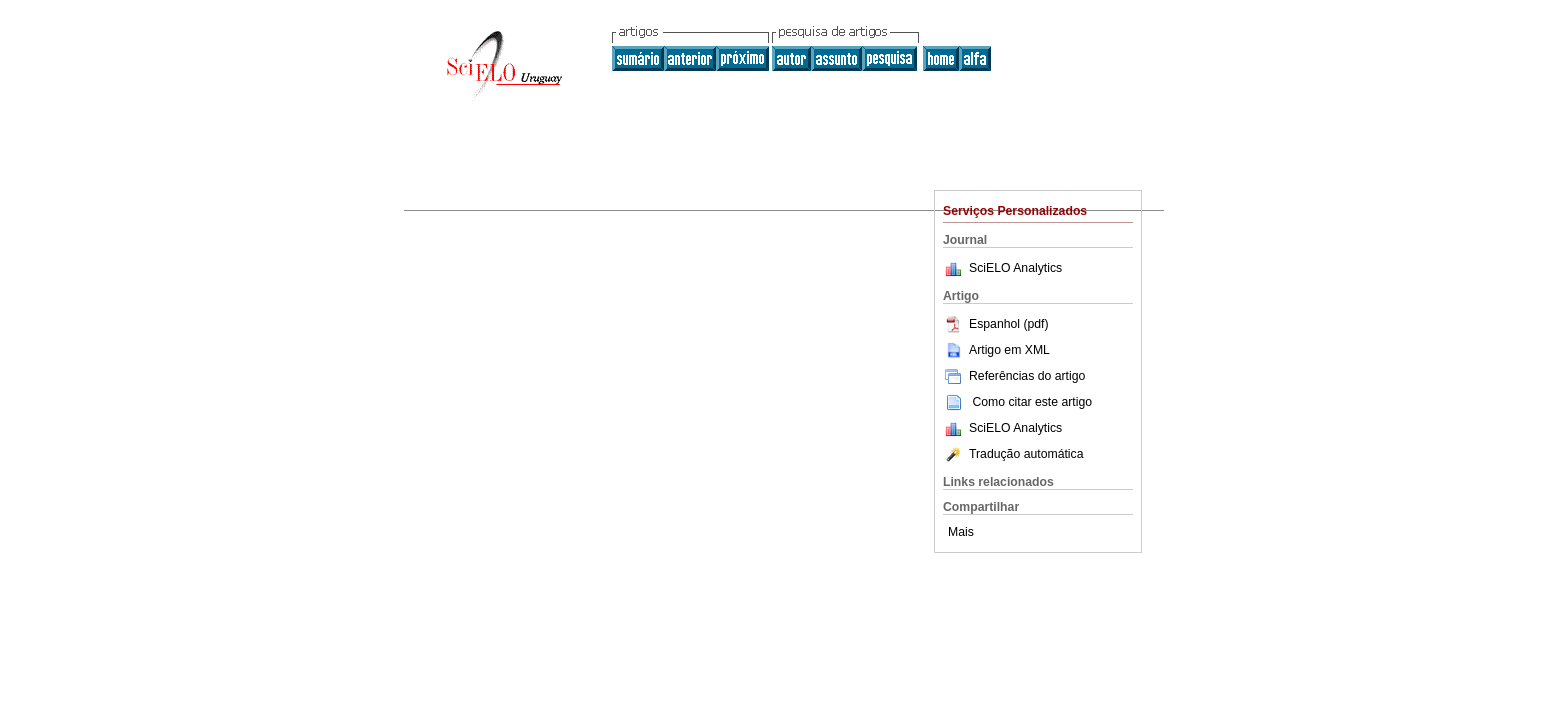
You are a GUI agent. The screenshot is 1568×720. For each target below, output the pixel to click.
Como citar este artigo (1032, 402)
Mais (961, 532)
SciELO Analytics (1015, 268)
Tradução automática (1013, 454)
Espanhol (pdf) (996, 324)
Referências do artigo (1014, 376)
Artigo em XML (996, 350)
